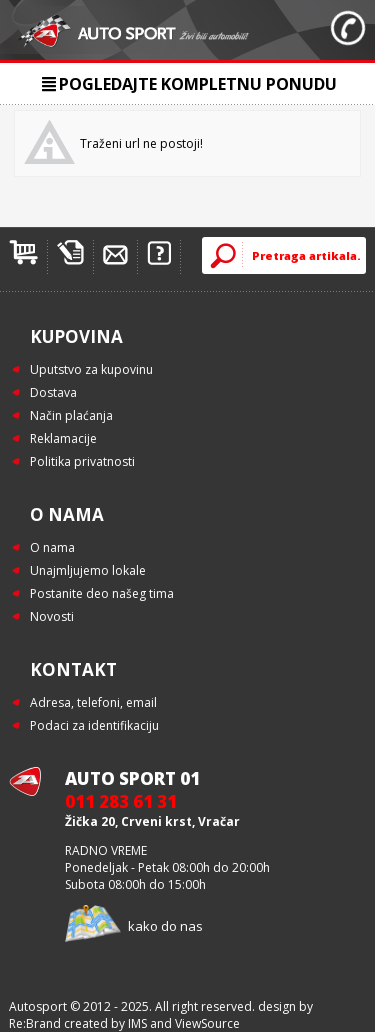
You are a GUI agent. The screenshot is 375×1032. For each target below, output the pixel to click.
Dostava (53, 392)
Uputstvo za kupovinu (91, 369)
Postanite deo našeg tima (102, 593)
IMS (137, 1023)
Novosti (52, 616)
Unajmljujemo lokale (88, 570)
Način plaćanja (71, 415)
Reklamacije (63, 438)
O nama (52, 547)
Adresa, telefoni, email (93, 702)
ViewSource (207, 1023)
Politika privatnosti (82, 461)
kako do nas (165, 926)
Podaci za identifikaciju (94, 725)
